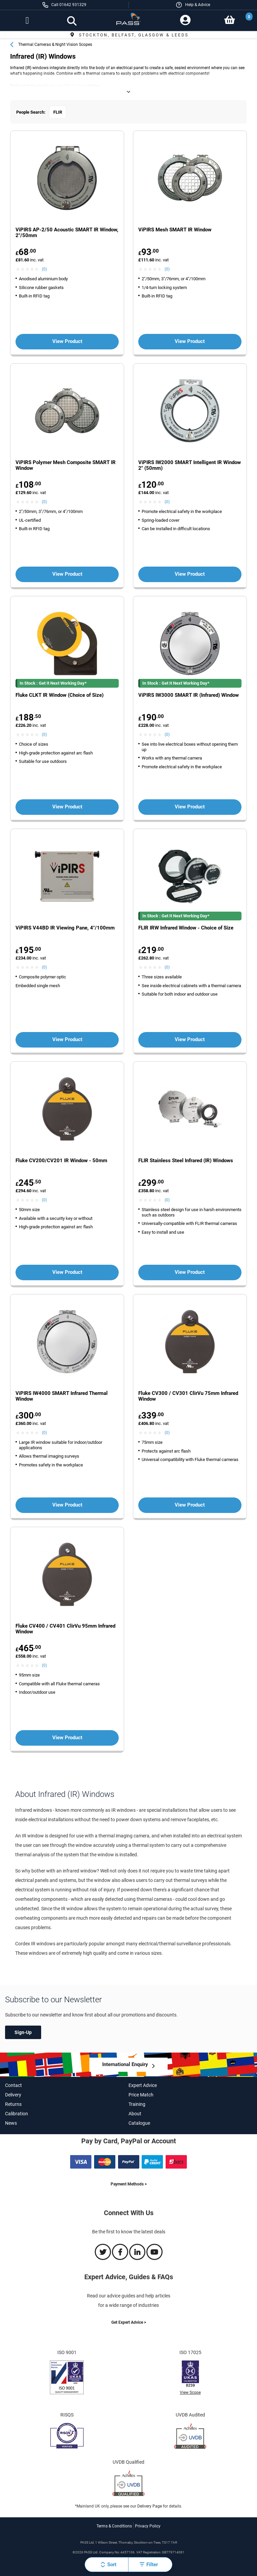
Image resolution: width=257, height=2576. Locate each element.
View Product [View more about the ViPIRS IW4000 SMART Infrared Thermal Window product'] (67, 1505)
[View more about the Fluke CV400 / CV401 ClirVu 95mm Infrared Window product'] (67, 1575)
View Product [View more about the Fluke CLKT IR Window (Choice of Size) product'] (67, 807)
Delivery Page (149, 2506)
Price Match (140, 2094)
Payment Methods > (129, 2184)
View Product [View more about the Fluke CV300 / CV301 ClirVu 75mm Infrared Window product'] (190, 1505)
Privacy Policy (148, 2526)
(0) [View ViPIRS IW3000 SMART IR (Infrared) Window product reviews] (167, 734)
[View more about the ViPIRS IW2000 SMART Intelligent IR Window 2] (189, 411)
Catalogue (139, 2123)
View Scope (190, 2392)
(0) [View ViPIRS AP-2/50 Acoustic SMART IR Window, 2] (44, 269)
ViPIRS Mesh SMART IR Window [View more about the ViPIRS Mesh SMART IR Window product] (174, 230)
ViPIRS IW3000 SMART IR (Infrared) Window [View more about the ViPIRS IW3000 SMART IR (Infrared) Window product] (188, 695)
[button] (192, 5)
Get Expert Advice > (128, 2322)
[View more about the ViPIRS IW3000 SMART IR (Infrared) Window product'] (189, 644)
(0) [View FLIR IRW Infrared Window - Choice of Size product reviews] (167, 967)
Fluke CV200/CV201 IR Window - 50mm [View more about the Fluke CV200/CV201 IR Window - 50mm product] (61, 1161)
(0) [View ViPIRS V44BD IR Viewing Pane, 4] (44, 967)
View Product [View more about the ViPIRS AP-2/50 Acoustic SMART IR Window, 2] (67, 341)
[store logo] (128, 21)
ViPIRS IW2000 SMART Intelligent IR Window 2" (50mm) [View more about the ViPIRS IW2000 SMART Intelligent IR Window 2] (189, 465)
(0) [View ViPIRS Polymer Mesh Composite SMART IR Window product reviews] (44, 501)
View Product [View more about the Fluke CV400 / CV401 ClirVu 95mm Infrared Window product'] (67, 1738)
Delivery (13, 2094)
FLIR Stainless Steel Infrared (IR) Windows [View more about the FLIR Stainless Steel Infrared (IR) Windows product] (185, 1161)
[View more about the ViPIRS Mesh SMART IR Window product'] (189, 178)
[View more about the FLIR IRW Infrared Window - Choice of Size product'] (189, 877)
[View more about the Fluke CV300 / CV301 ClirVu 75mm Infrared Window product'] (189, 1342)
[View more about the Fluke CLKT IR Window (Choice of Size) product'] (67, 644)
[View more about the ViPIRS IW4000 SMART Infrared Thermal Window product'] (67, 1342)
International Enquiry (125, 2064)
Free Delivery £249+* (128, 35)
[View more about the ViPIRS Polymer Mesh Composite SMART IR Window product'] (67, 411)
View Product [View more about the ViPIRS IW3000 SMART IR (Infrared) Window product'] (190, 807)
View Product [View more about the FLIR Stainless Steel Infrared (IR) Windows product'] (190, 1272)
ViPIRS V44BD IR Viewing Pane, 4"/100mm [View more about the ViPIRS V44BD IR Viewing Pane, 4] (65, 928)
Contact (13, 2085)
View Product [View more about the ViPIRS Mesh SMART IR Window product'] (190, 341)
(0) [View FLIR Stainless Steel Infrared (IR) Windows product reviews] (167, 1200)
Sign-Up (23, 2032)
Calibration (16, 2113)
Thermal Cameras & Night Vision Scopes (55, 44)
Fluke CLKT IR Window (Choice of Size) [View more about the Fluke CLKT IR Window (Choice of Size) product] (60, 695)
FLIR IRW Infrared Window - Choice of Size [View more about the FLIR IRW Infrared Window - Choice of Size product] (185, 928)
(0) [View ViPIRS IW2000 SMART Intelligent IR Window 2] (167, 501)
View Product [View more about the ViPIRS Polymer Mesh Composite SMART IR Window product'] (67, 574)
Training (136, 2104)
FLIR (57, 112)
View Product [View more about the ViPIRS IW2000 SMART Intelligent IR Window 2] (190, 574)
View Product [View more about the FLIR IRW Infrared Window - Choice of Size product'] (190, 1039)
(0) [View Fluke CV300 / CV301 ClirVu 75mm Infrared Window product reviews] (167, 1432)
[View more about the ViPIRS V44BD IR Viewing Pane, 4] (67, 877)
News (11, 2123)
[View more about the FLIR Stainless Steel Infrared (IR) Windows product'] (189, 1109)
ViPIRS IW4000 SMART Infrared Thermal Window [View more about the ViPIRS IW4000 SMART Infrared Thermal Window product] (62, 1396)
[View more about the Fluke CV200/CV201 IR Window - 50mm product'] (67, 1109)
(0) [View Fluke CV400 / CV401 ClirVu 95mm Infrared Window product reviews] (44, 1665)
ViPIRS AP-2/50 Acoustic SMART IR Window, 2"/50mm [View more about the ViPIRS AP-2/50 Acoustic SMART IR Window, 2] (67, 232)
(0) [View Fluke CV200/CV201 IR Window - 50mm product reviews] (44, 1200)
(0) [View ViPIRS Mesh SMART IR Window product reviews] (167, 269)
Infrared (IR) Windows (68, 86)
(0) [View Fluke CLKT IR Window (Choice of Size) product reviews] (44, 734)
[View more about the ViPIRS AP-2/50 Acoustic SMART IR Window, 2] (67, 178)
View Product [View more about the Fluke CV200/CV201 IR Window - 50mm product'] (67, 1272)
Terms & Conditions (114, 2526)
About (134, 2113)
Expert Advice (142, 2085)
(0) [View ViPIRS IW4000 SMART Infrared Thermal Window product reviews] (44, 1432)
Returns (13, 2104)
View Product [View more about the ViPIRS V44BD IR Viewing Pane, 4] (67, 1039)
